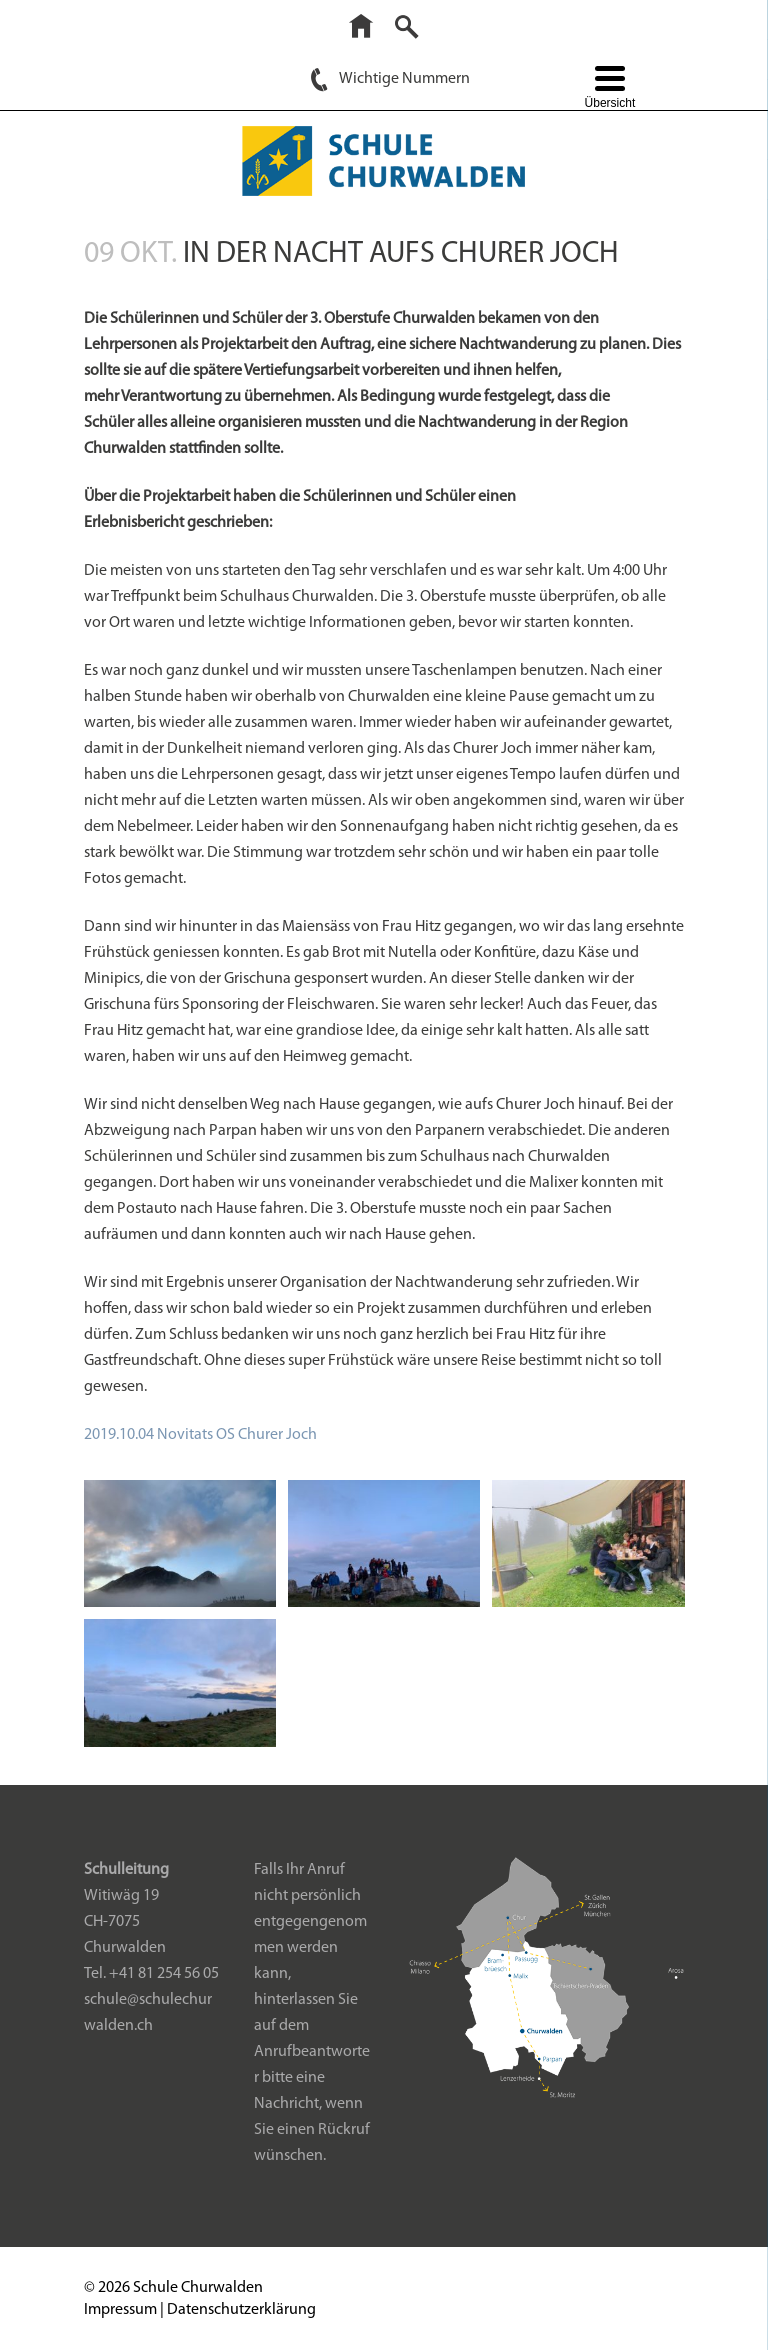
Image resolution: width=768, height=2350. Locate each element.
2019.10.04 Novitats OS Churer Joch (200, 1435)
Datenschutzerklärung (241, 2310)
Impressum (120, 2310)
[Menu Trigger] (609, 89)
